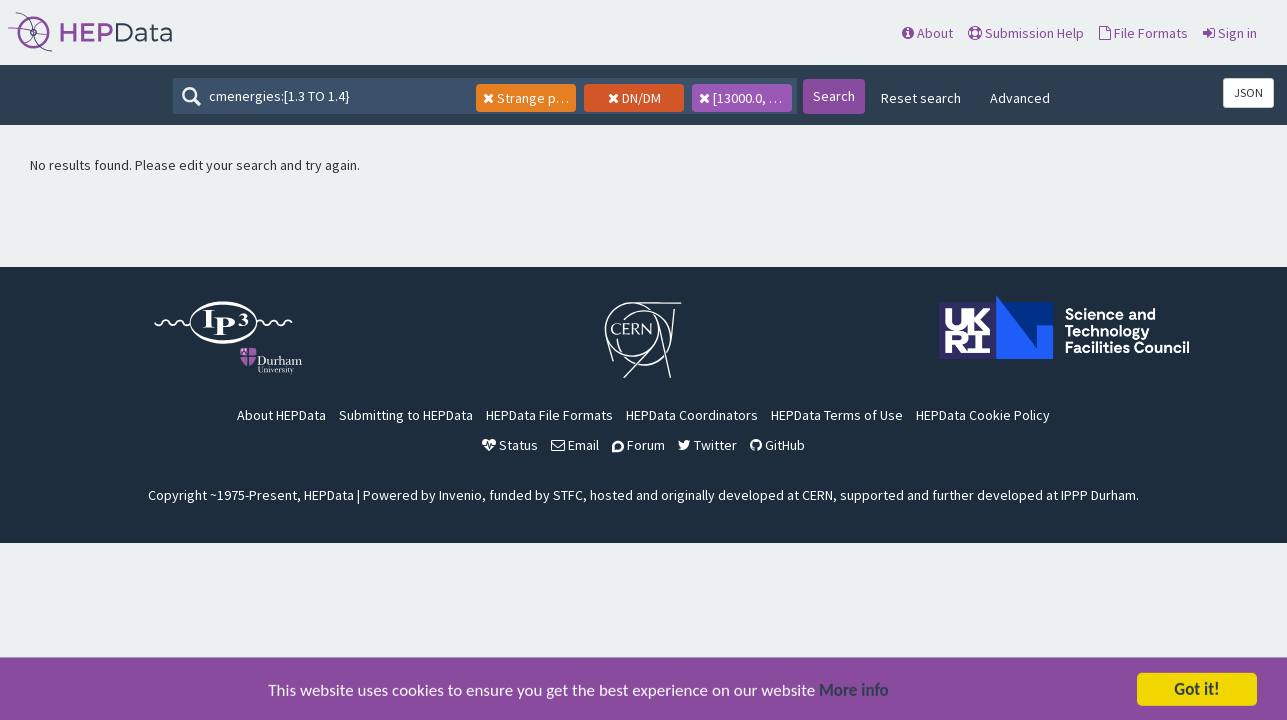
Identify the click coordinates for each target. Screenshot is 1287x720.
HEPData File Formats (549, 415)
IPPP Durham (1098, 495)
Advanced (1020, 98)
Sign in (1230, 33)
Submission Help (1026, 33)
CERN (817, 495)
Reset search (921, 98)
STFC (568, 495)
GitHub (777, 445)
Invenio (460, 495)
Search (834, 96)
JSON (1248, 92)
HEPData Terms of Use (837, 415)
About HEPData (281, 415)
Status (510, 445)
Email (575, 445)
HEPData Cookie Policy (983, 415)
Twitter (707, 445)
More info (854, 694)
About (927, 33)
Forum (638, 445)
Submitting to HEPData (406, 415)
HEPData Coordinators (692, 415)
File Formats (1143, 33)
